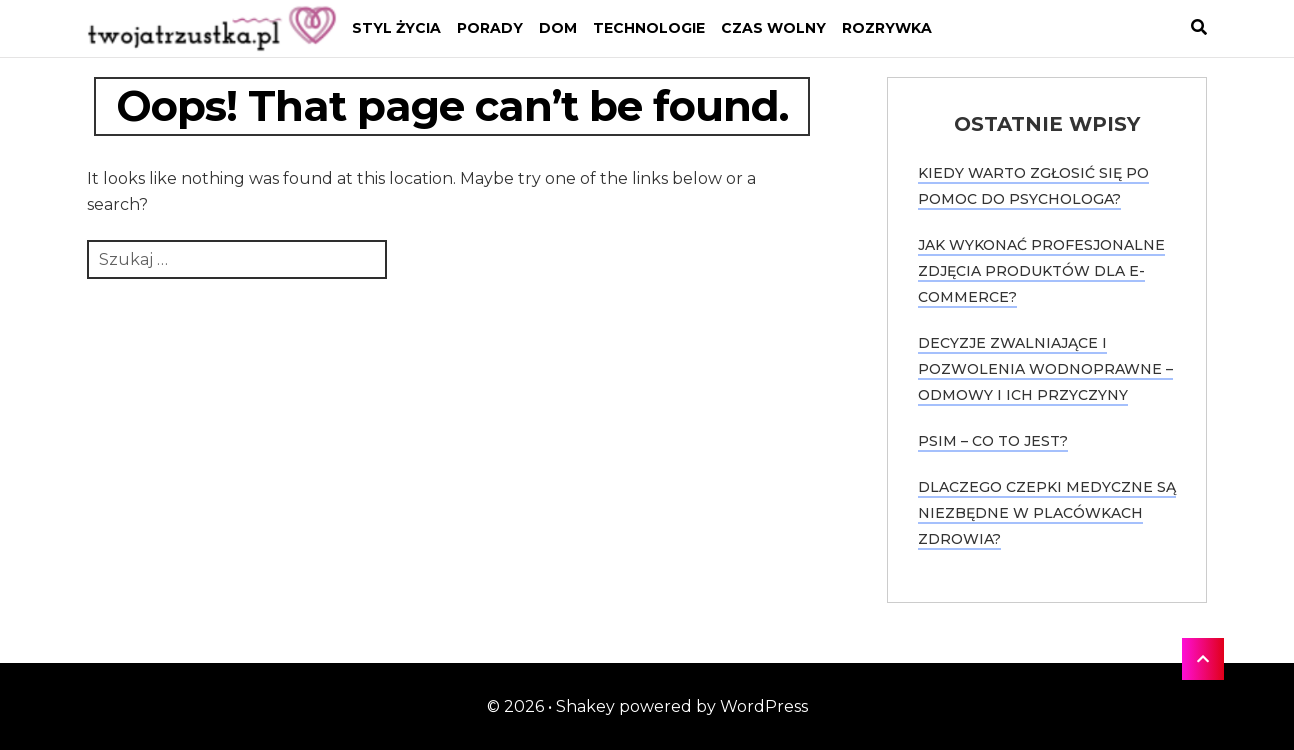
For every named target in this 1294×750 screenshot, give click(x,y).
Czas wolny (773, 28)
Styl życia (396, 28)
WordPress (764, 706)
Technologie (649, 28)
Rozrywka (887, 28)
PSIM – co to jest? (993, 441)
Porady (490, 28)
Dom (558, 28)
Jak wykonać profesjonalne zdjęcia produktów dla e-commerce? (1041, 271)
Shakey (585, 706)
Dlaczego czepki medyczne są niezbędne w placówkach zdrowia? (1047, 513)
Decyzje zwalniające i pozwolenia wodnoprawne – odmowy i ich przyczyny (1045, 369)
